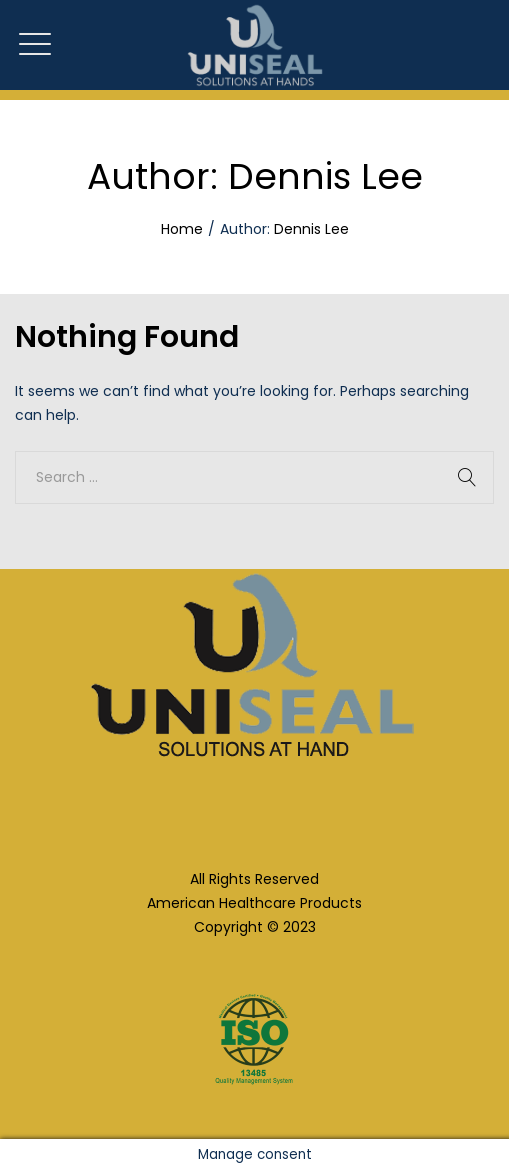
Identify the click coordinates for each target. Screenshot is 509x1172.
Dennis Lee (311, 229)
